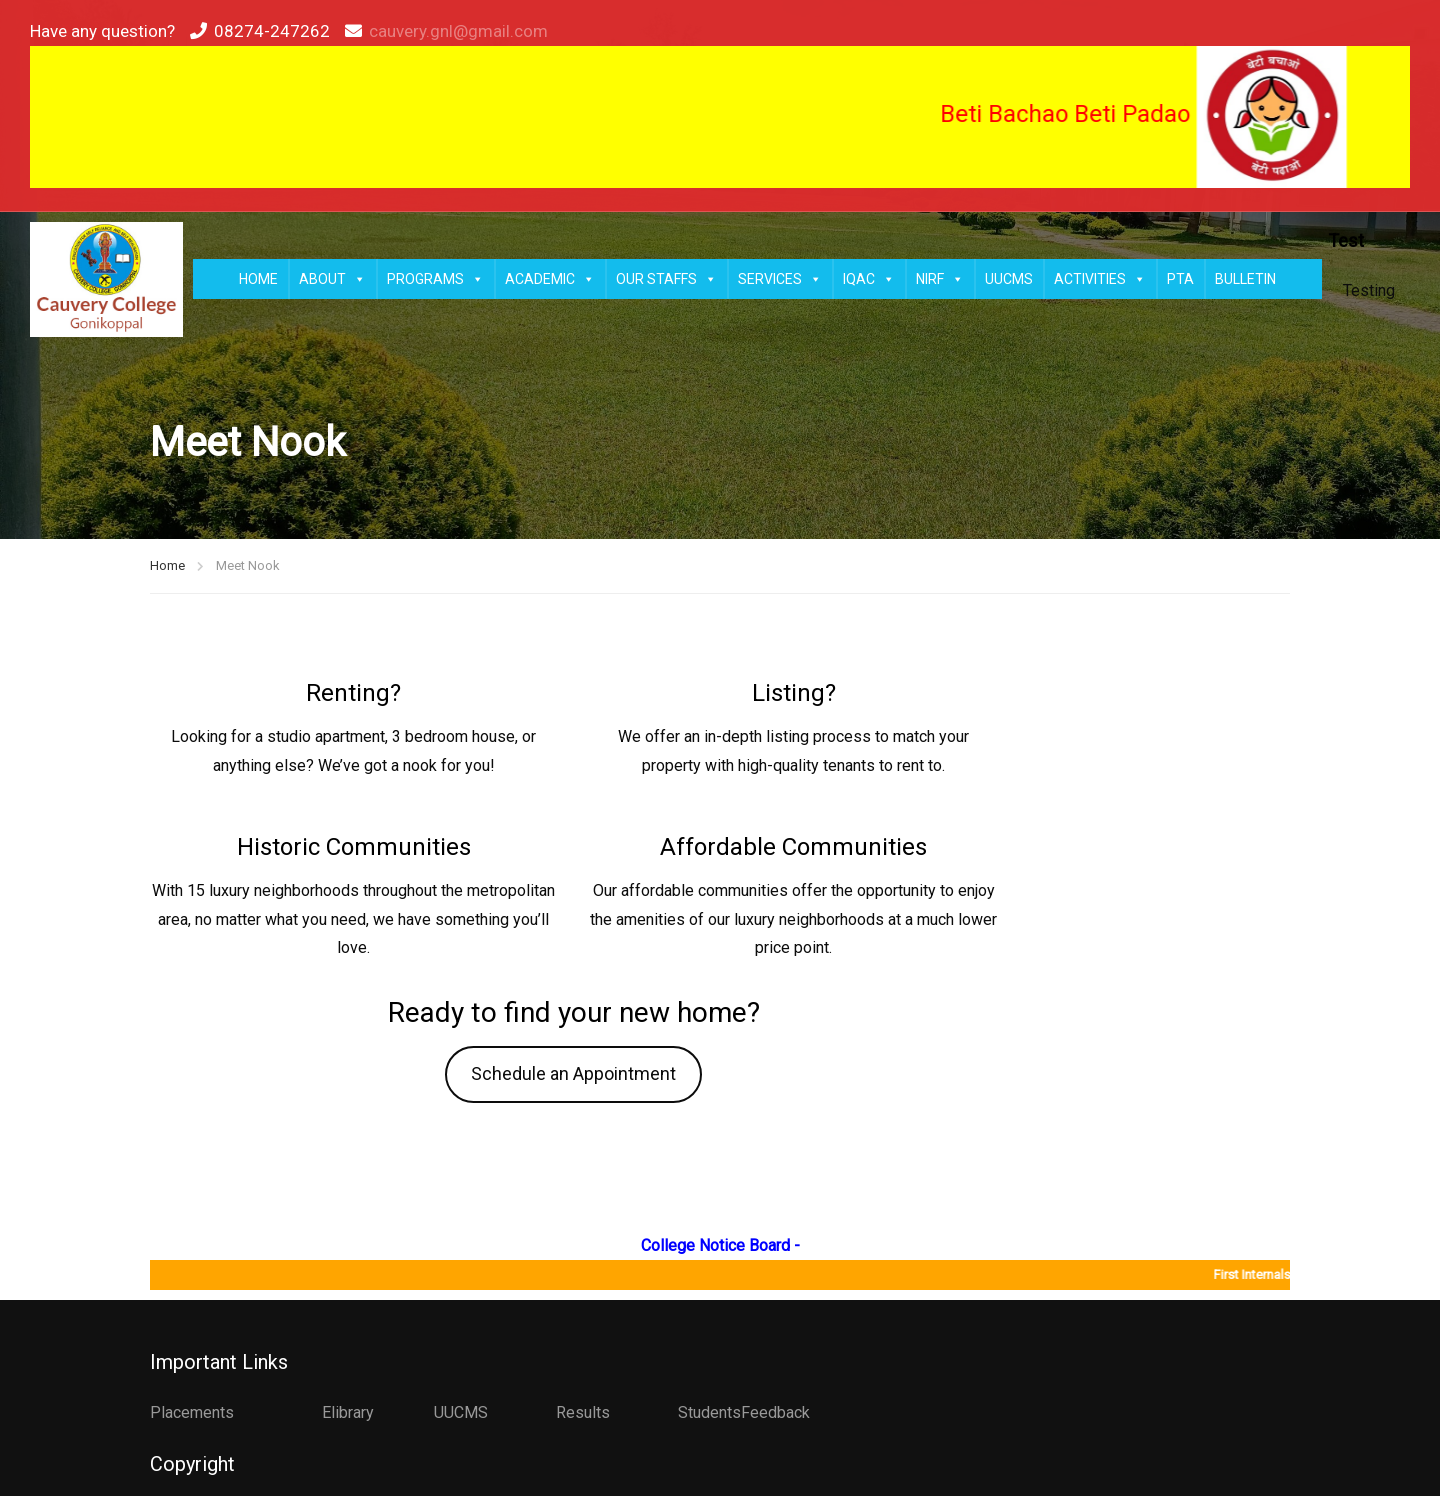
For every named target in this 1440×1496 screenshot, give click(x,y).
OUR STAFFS (666, 279)
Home (167, 565)
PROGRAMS (435, 279)
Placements (192, 1412)
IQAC (869, 279)
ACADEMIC (550, 279)
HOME (258, 279)
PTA (1180, 279)
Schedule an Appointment (573, 1073)
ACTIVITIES (1100, 279)
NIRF (940, 279)
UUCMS (1009, 279)
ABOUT (332, 279)
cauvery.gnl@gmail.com (458, 31)
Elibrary (348, 1412)
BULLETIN (1245, 279)
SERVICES (780, 279)
